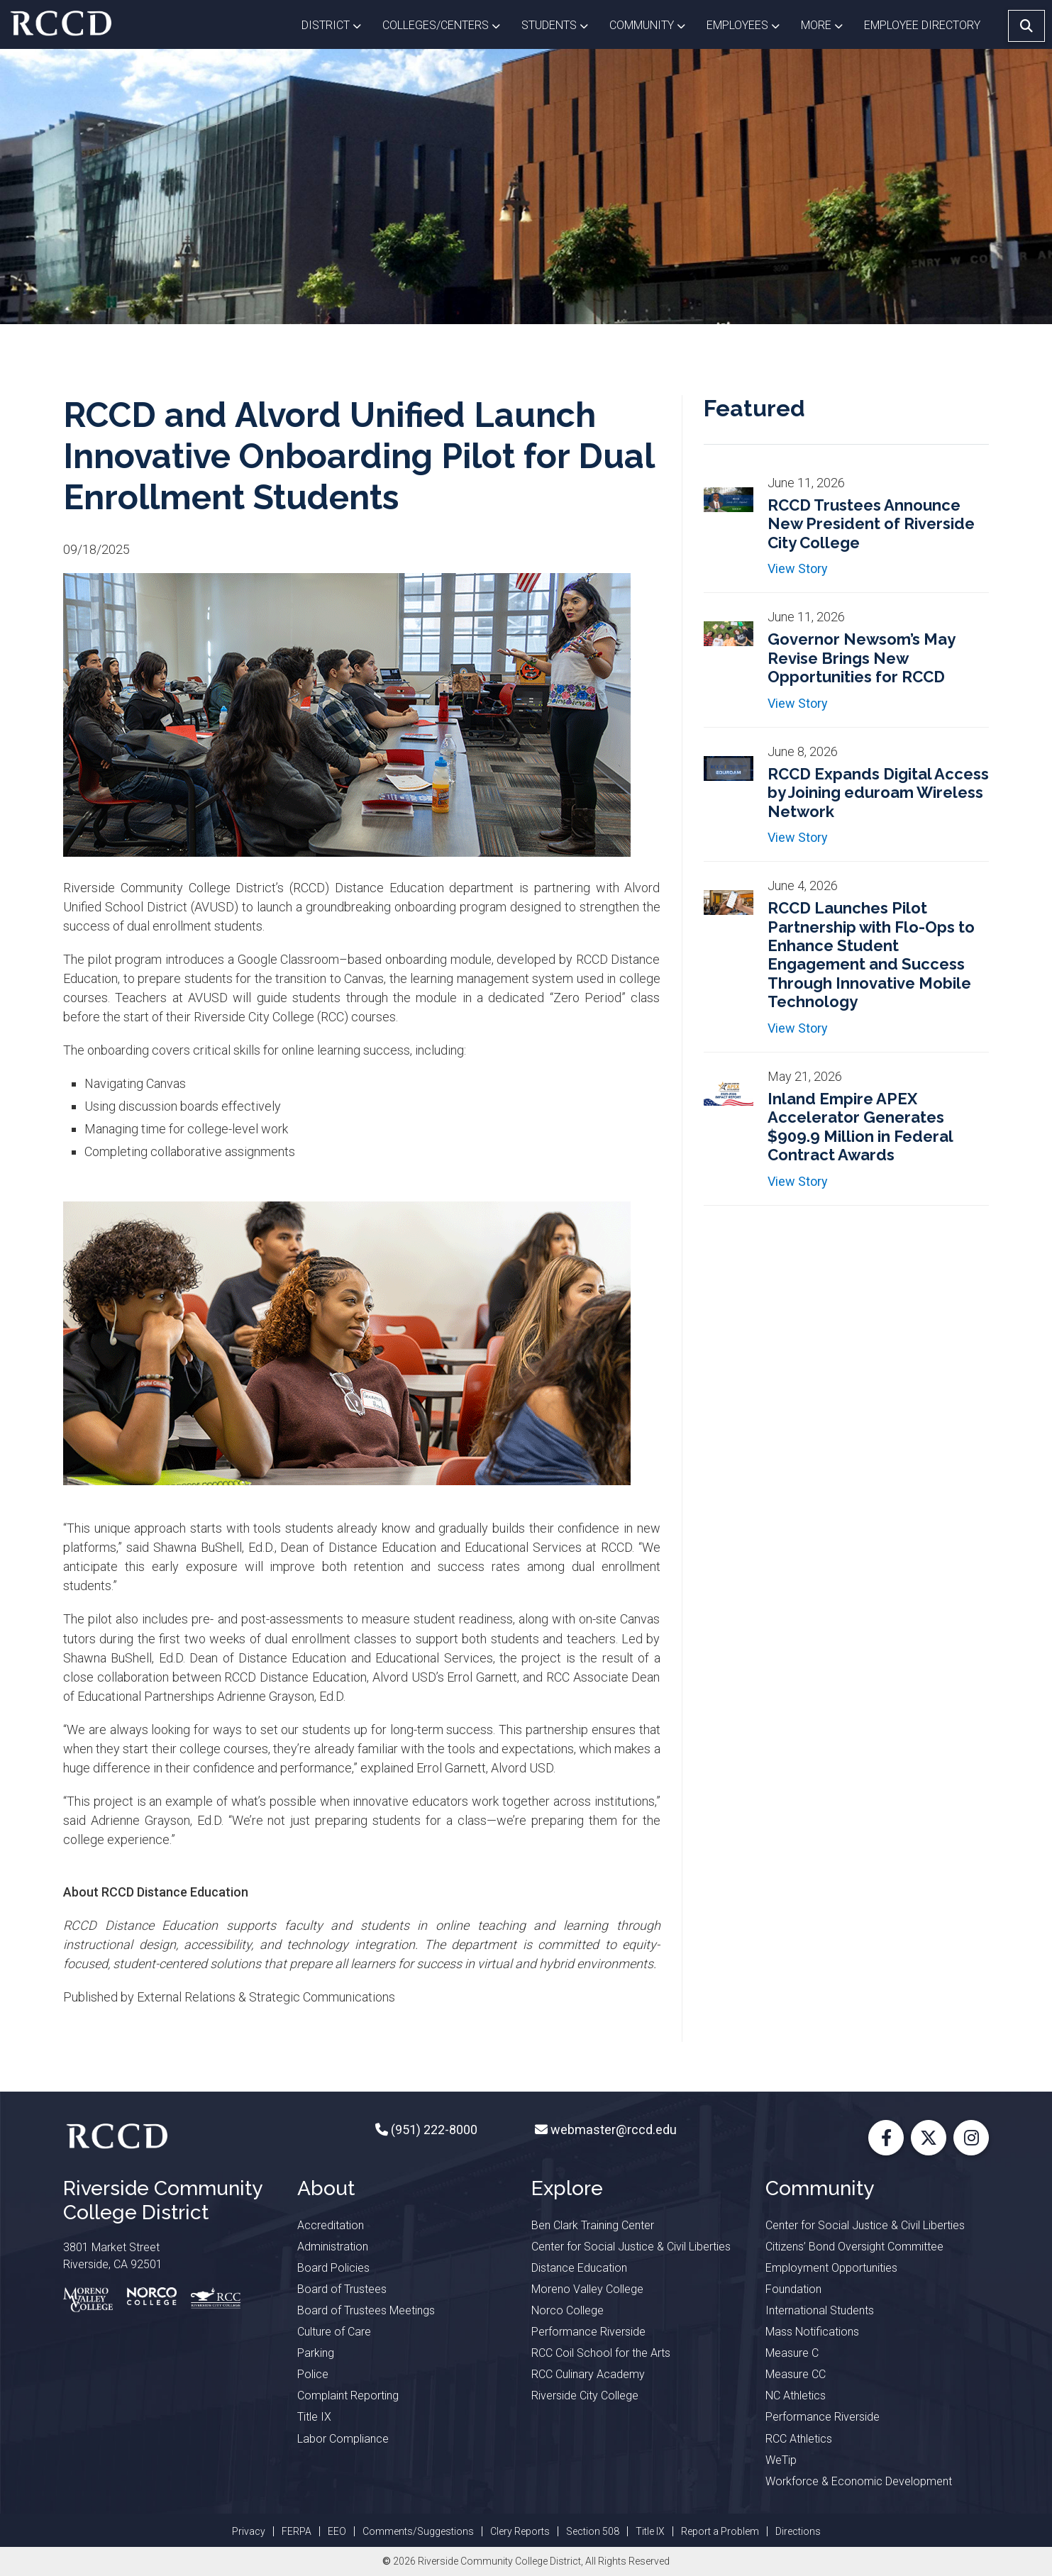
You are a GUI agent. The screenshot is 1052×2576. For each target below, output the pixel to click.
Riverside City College (584, 2395)
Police (312, 2374)
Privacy (248, 2531)
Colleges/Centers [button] (446, 24)
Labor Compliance (343, 2438)
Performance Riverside (588, 2331)
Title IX (314, 2417)
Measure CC (795, 2374)
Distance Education (579, 2268)
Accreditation (330, 2225)
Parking (315, 2353)
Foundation (793, 2289)
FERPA (296, 2531)
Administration (332, 2246)
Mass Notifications (812, 2331)
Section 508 (592, 2531)
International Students (819, 2310)
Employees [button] (748, 24)
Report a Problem (720, 2531)
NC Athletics (795, 2395)
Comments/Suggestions (418, 2531)
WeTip (781, 2460)
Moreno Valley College (587, 2289)
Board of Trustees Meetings (366, 2310)
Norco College (567, 2310)
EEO (337, 2531)
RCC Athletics (798, 2438)
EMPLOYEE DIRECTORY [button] (923, 25)
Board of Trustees (342, 2289)
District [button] (336, 24)
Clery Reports (520, 2531)
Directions (798, 2531)
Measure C (792, 2353)
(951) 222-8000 (432, 2129)
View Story (798, 568)
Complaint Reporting (348, 2395)
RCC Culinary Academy (588, 2374)
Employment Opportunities (831, 2268)
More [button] (827, 24)
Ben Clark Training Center (592, 2225)
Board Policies (333, 2268)
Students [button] (560, 24)
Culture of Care (334, 2331)
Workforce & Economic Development (858, 2481)
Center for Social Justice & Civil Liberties (631, 2246)
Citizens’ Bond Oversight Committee (854, 2246)
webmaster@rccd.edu (612, 2129)
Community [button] (652, 24)
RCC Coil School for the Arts (600, 2353)
